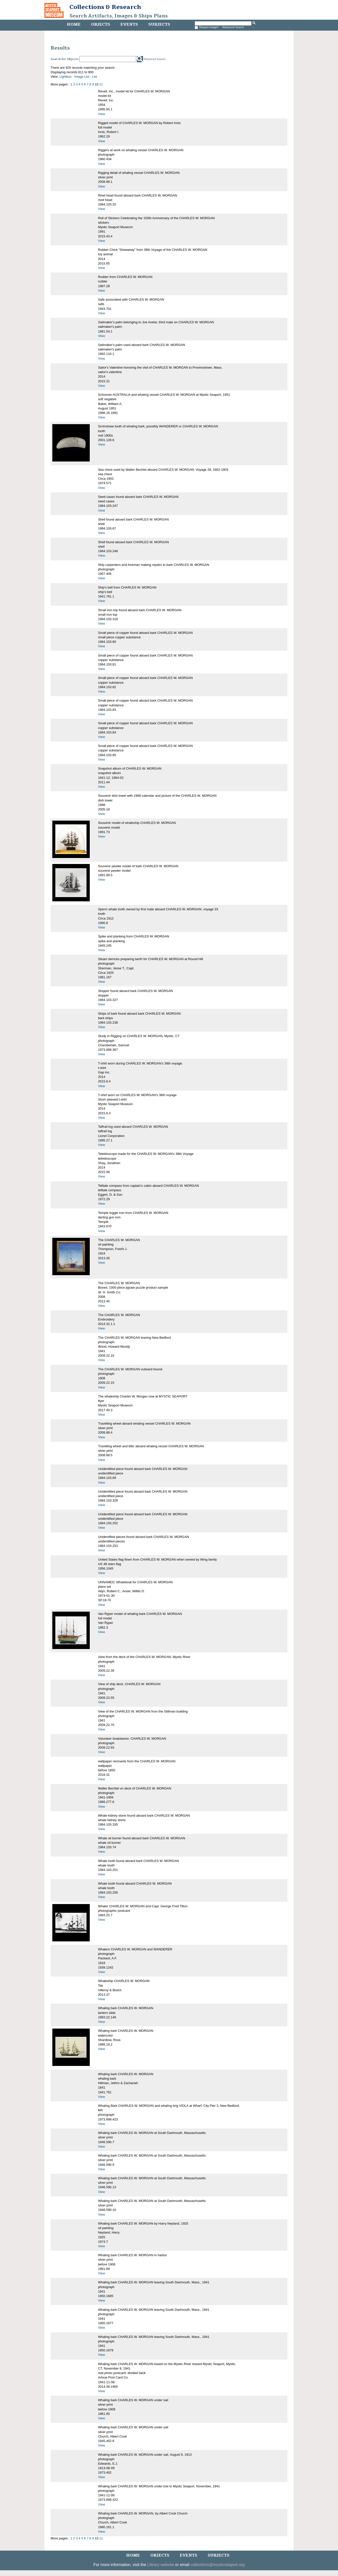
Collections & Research (105, 7)
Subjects (159, 24)
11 (101, 84)
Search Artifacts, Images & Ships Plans (119, 16)
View (101, 114)
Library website (160, 2565)
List (94, 76)
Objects (100, 24)
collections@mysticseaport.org (217, 2565)
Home (74, 24)
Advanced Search (233, 27)
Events (129, 24)
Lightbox (65, 76)
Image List (81, 76)
